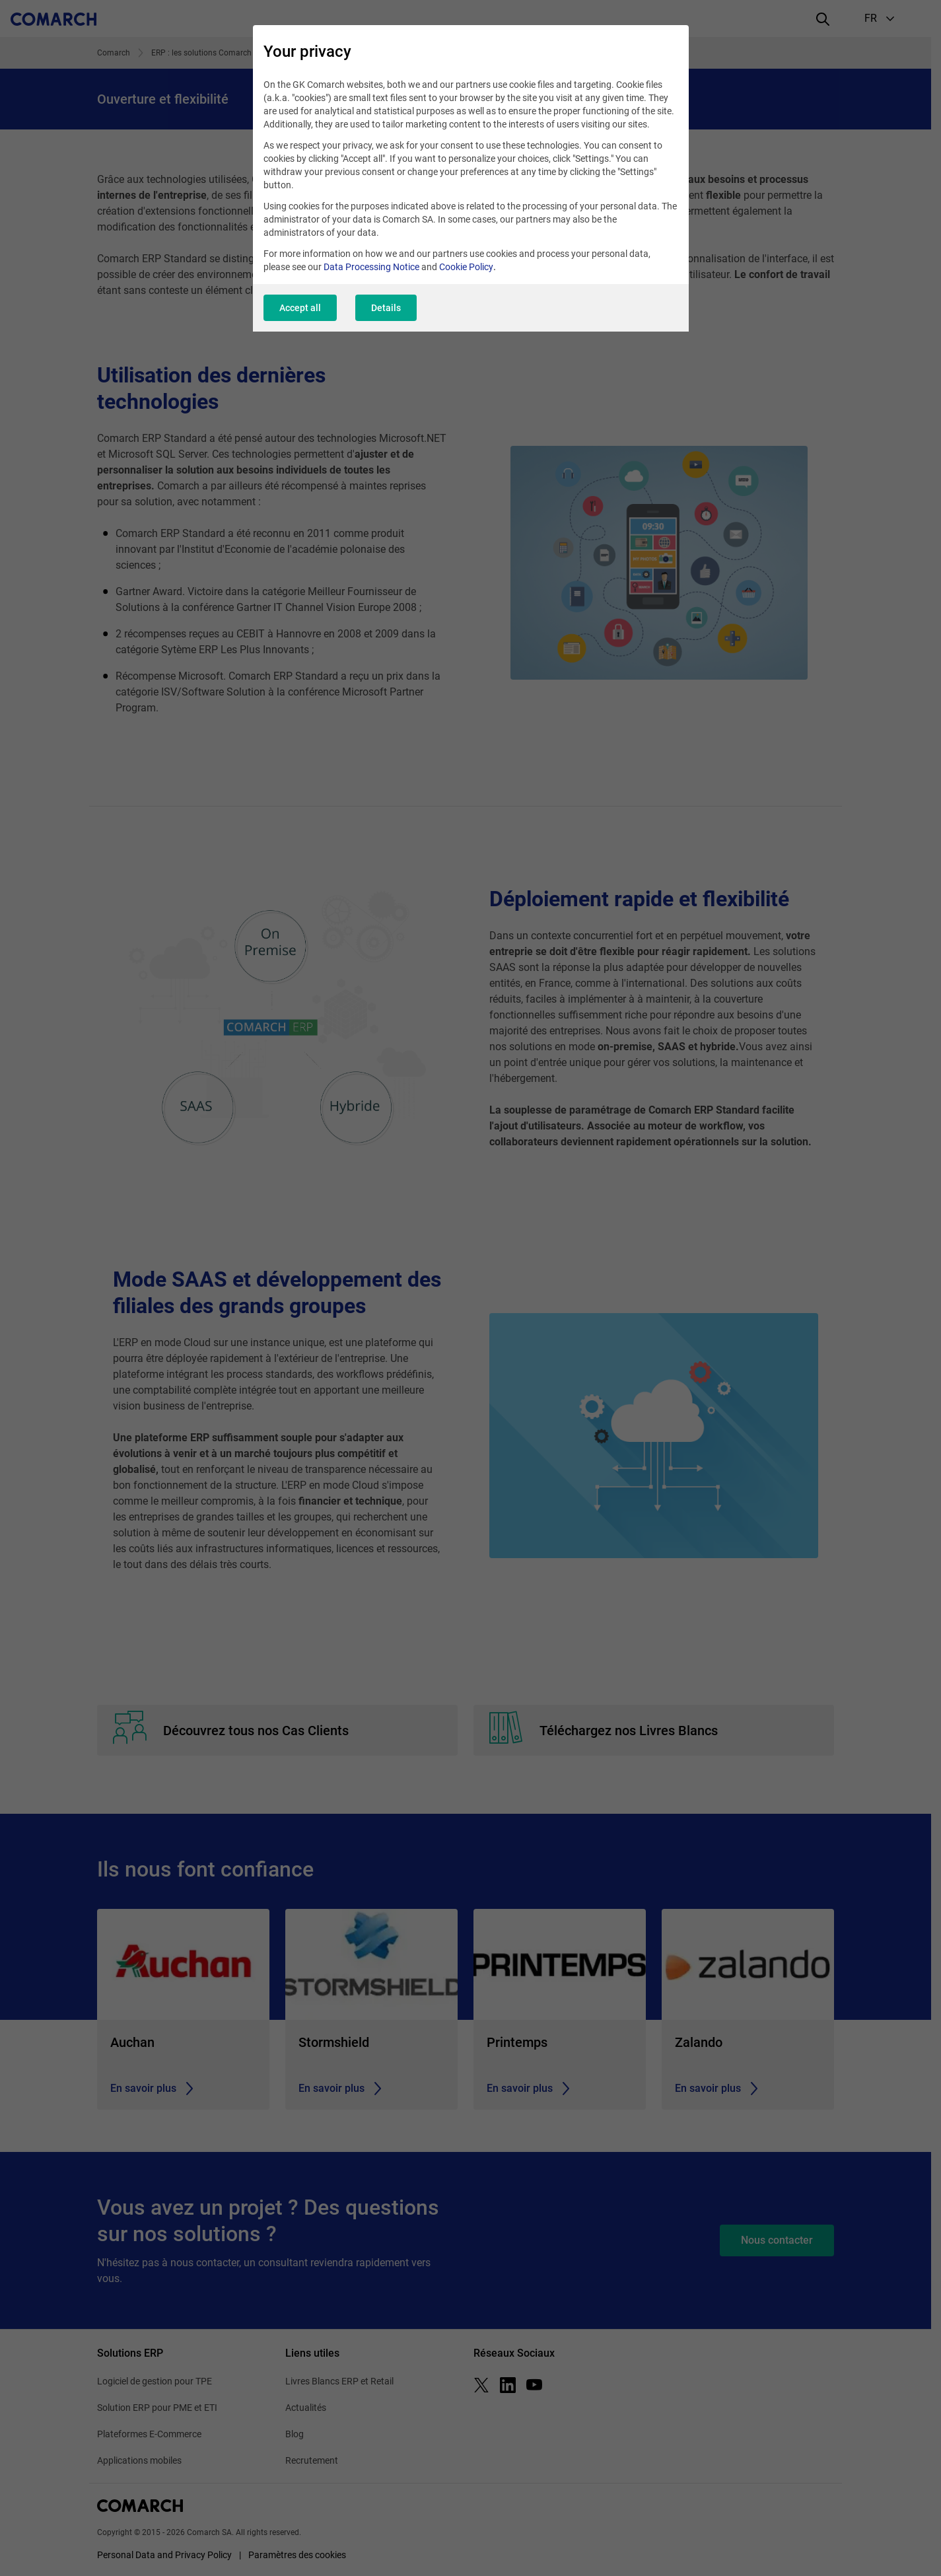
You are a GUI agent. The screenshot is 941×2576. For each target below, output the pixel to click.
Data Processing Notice (371, 267)
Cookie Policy (466, 267)
